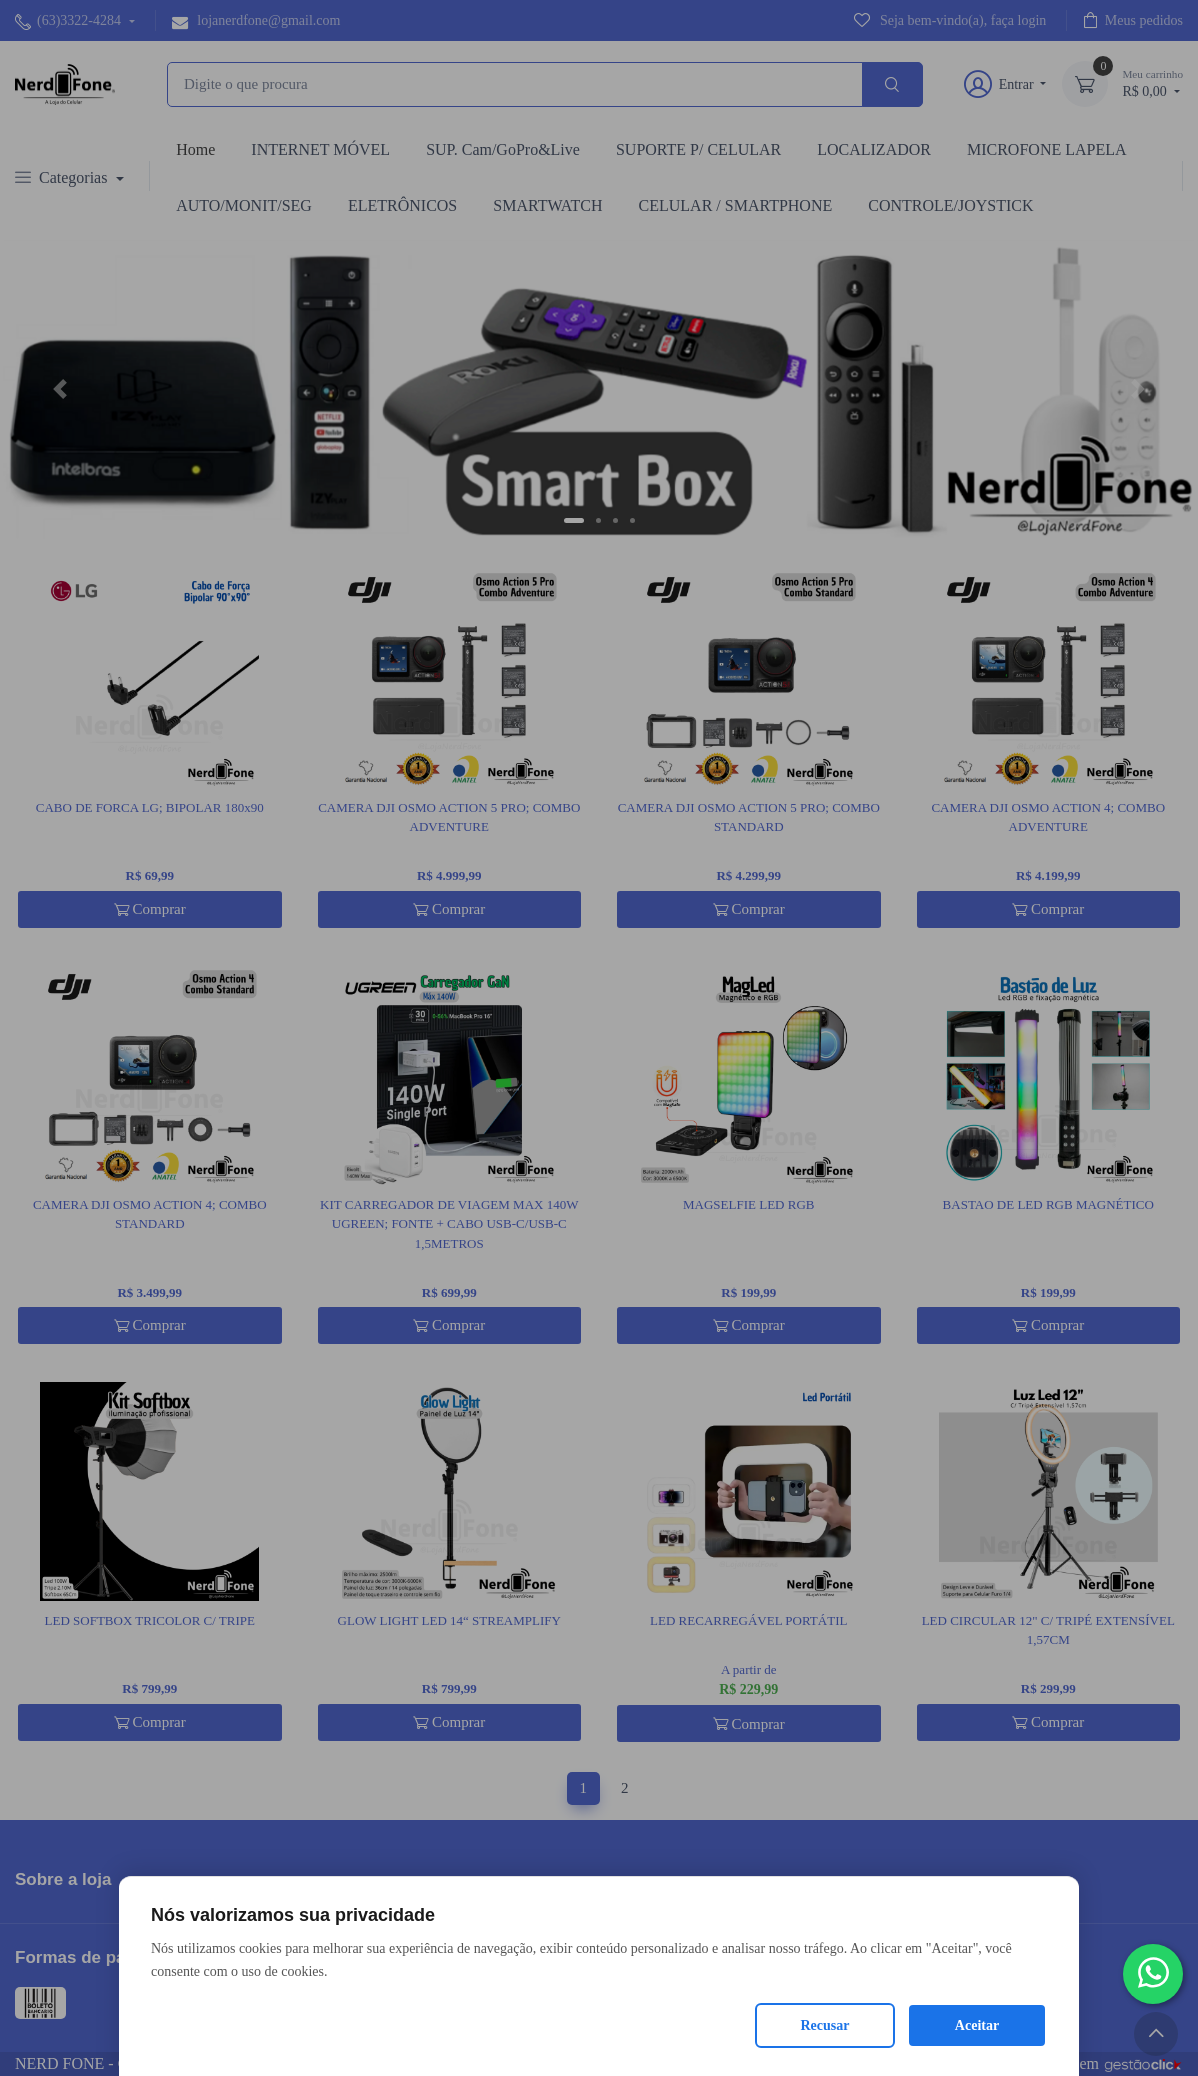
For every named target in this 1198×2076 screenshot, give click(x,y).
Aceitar (977, 2025)
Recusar (825, 2025)
